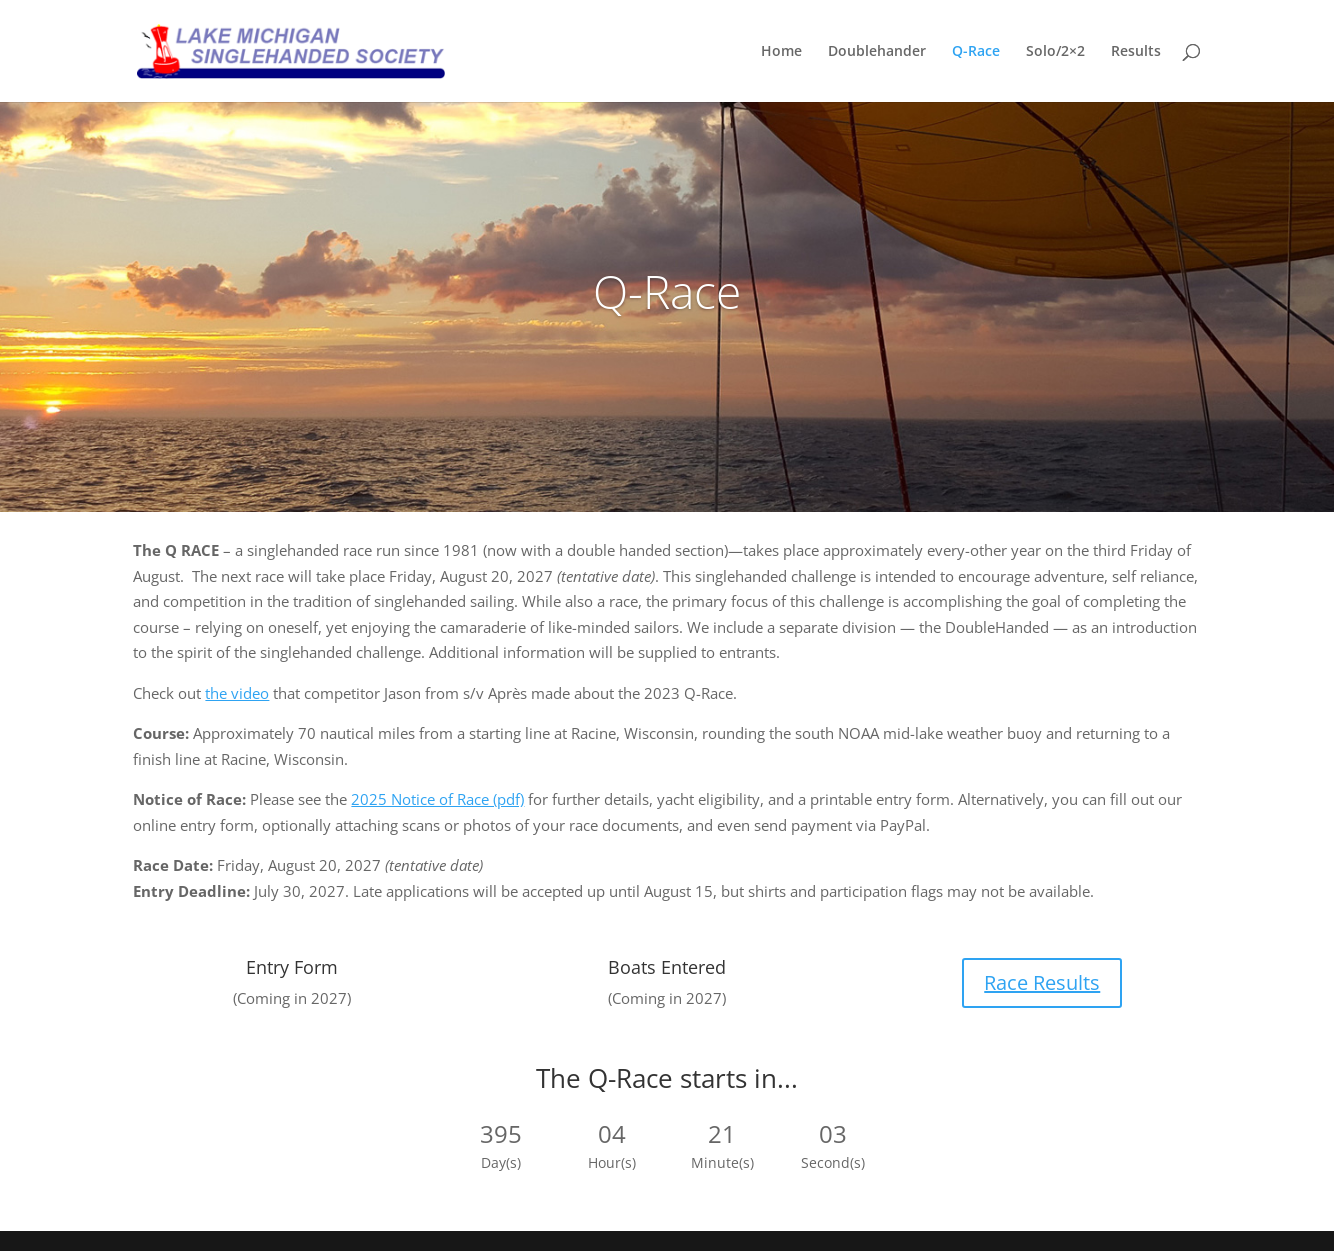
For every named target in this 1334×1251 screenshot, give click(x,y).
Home (781, 52)
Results (1136, 52)
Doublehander (877, 52)
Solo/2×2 (1055, 52)
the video (237, 693)
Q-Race (976, 52)
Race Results (1042, 982)
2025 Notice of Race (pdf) (437, 799)
